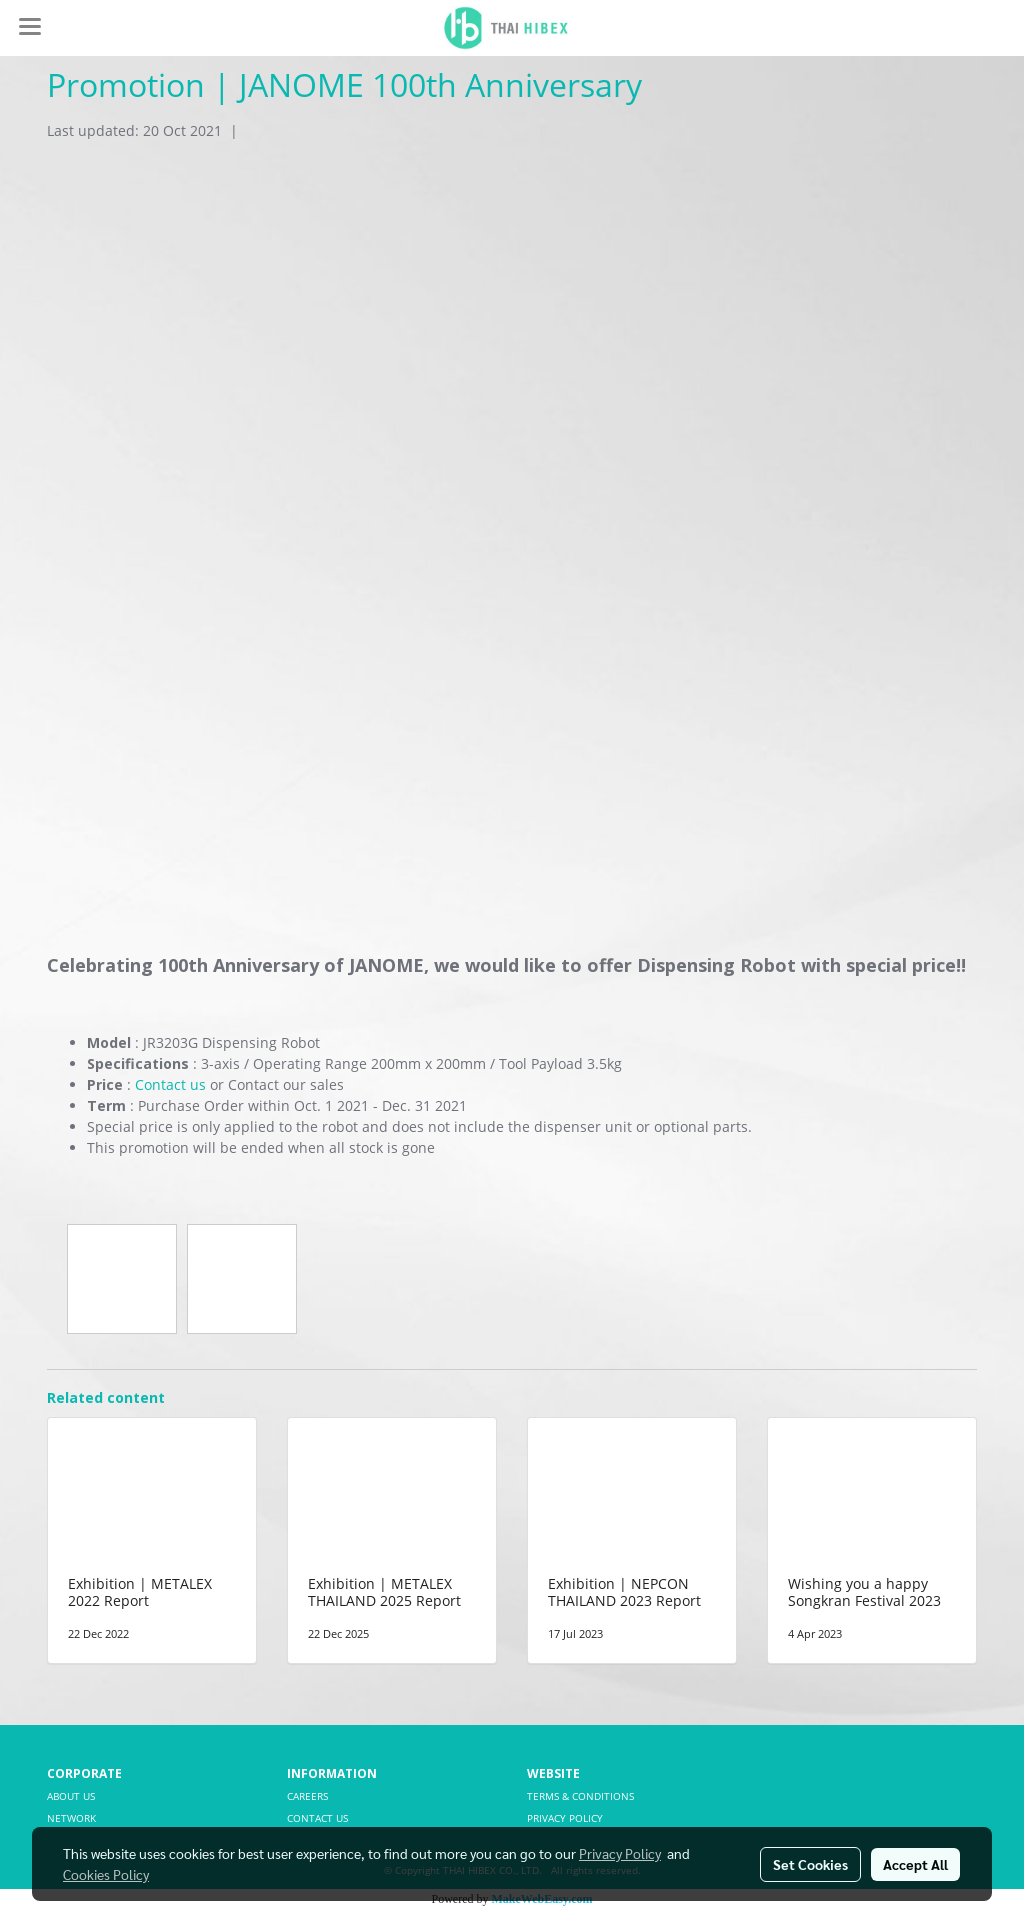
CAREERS (307, 1796)
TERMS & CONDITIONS (580, 1796)
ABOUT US (71, 1796)
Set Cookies (810, 1864)
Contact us (170, 1084)
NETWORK (71, 1818)
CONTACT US (317, 1818)
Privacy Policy (620, 1853)
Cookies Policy (106, 1874)
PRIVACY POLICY (565, 1818)
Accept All (915, 1864)
